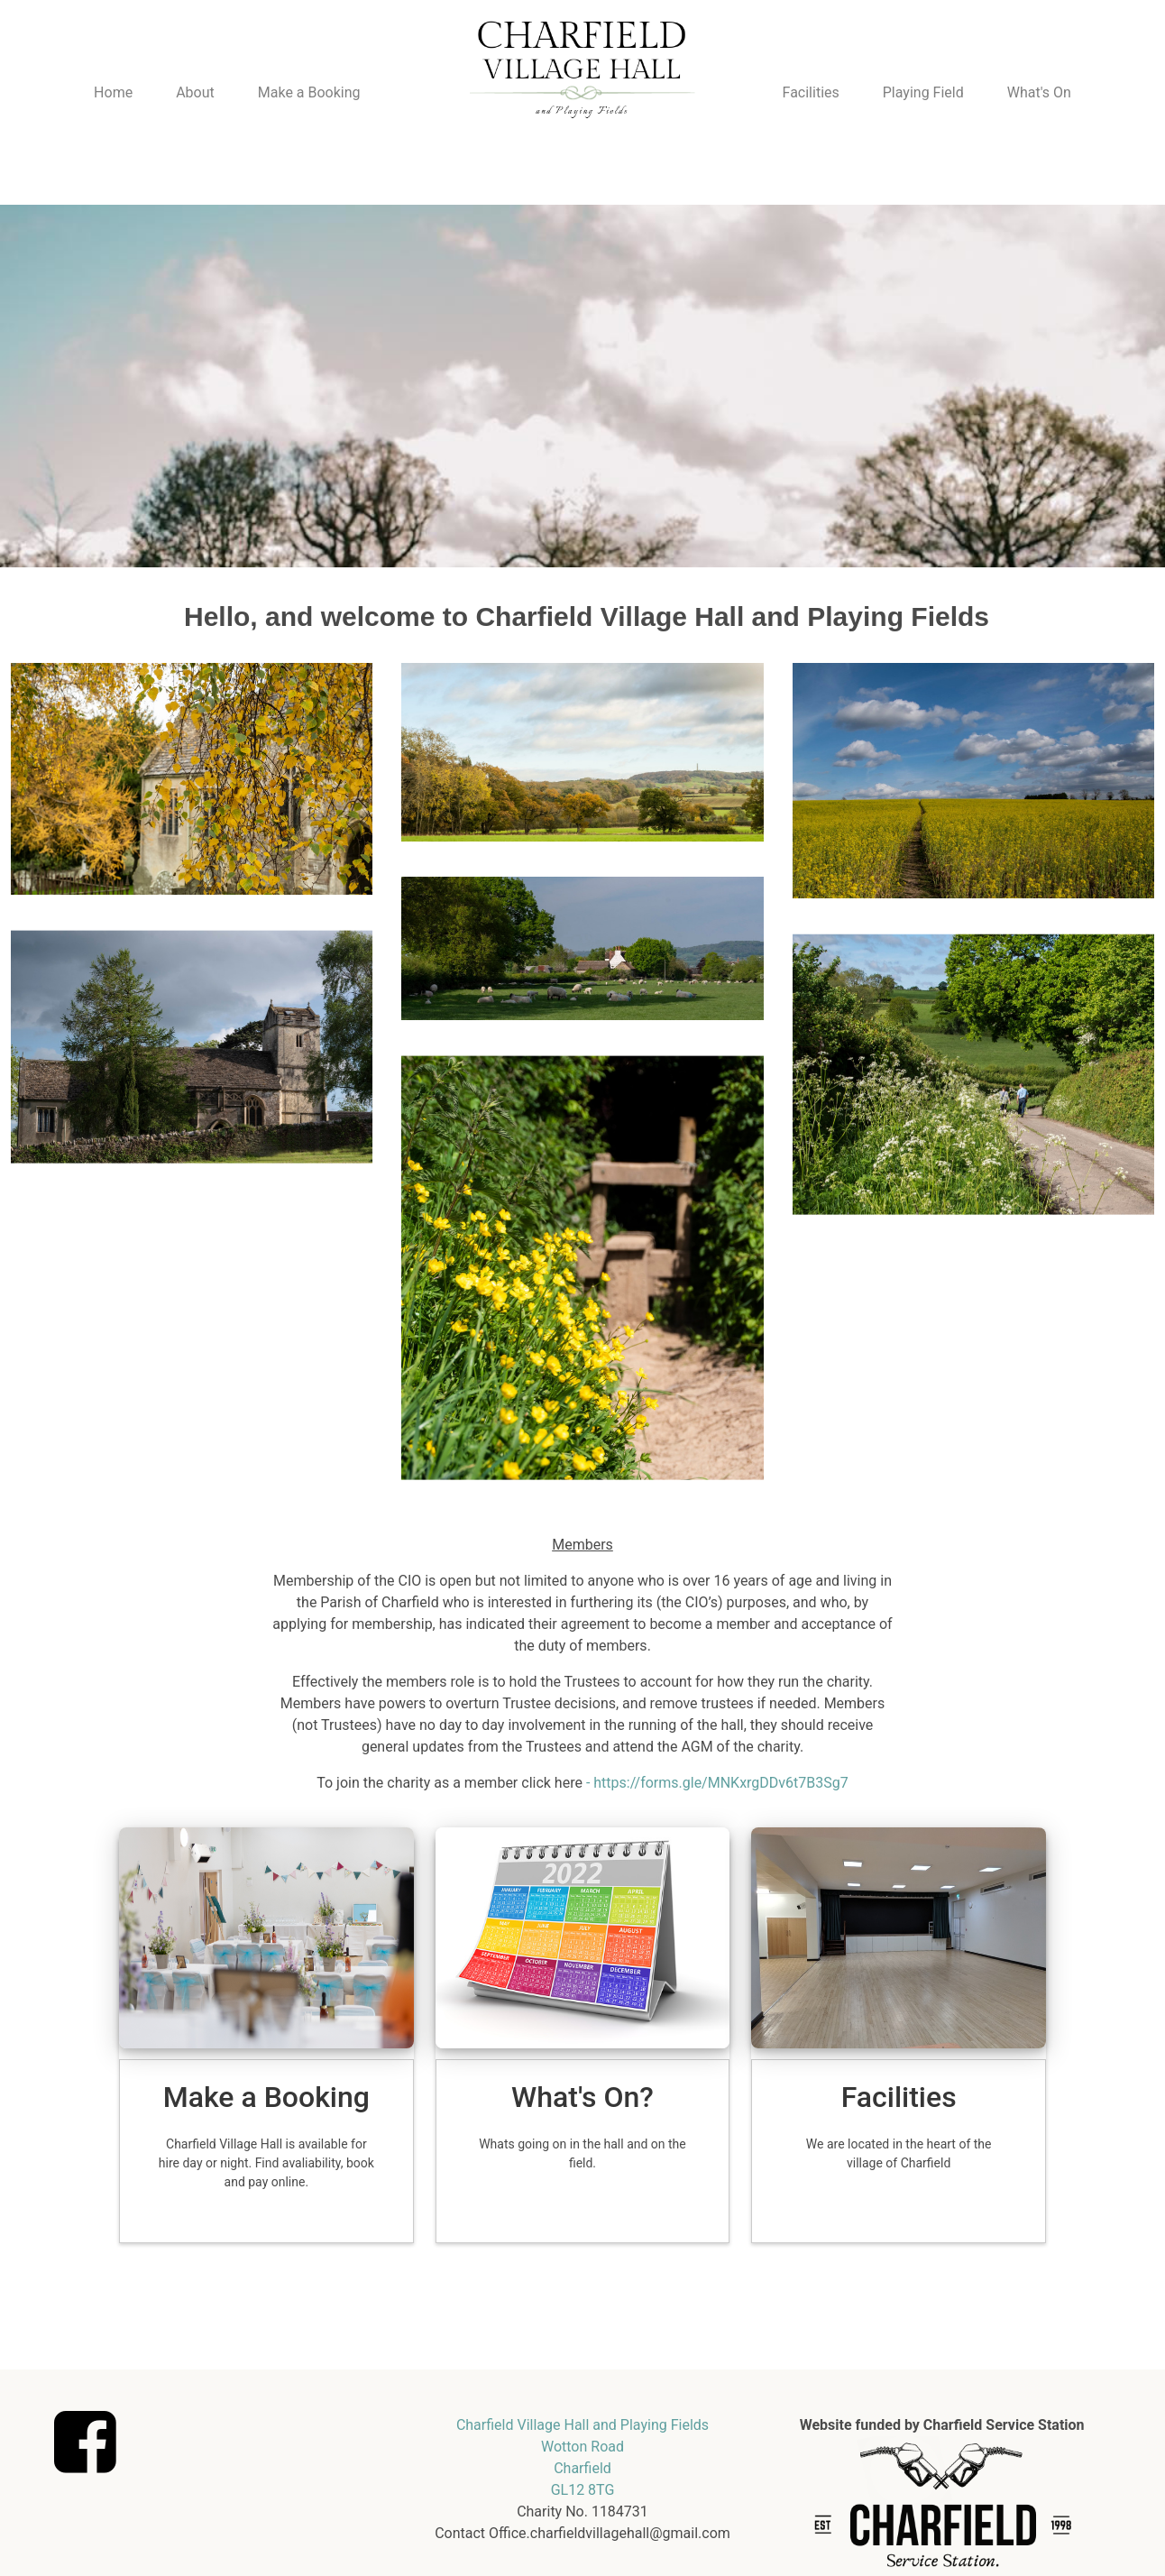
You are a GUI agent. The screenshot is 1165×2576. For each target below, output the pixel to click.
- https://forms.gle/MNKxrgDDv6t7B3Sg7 (717, 1782)
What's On (1039, 92)
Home (113, 92)
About (195, 92)
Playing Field (923, 92)
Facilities (811, 92)
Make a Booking (309, 92)
